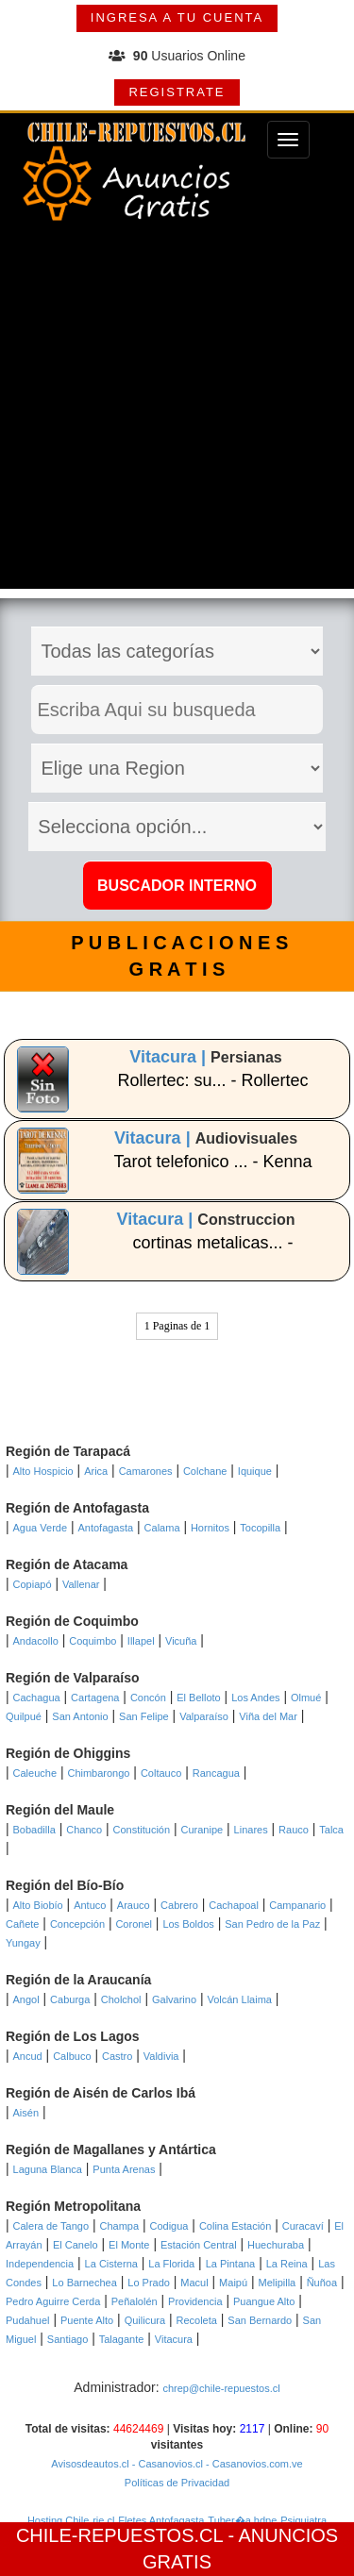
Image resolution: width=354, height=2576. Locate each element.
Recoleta (196, 2320)
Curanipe (202, 1829)
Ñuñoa (322, 2282)
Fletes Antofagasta (161, 2520)
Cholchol (121, 1999)
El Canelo (75, 2244)
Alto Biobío (38, 1905)
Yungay (23, 1943)
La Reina (287, 2263)
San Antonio (80, 1716)
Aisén (26, 2112)
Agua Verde (40, 1527)
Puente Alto (86, 2320)
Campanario (297, 1905)
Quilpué (24, 1716)
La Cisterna (111, 2263)
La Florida (171, 2263)
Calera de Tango (51, 2226)
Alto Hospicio (43, 1471)
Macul (194, 2282)
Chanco (84, 1829)
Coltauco (161, 1773)
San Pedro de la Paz (272, 1924)
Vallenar (81, 1584)
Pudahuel (28, 2320)
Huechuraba (275, 2244)
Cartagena (95, 1697)
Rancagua (216, 1773)
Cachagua (36, 1697)
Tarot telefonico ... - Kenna (212, 1161)
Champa (119, 2226)
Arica (96, 1471)
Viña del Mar (268, 1716)
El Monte (129, 2244)
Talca (331, 1829)
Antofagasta (105, 1527)
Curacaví (303, 2226)
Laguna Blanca (47, 2169)
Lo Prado (148, 2282)
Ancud (27, 2056)
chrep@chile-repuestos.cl (220, 2388)
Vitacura (174, 2339)
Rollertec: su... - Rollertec (213, 1080)
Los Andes (255, 1697)
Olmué (306, 1697)
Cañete (22, 1924)
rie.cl (103, 2520)
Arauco (133, 1905)
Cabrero (179, 1905)
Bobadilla (34, 1829)
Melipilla (277, 2282)
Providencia (195, 2301)
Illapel (141, 1641)
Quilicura (145, 2320)
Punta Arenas (124, 2169)
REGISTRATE (176, 92)
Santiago (67, 2339)
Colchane (205, 1471)
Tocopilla (260, 1527)
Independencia (40, 2263)
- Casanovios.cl (166, 2463)
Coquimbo (92, 1641)
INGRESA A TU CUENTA (177, 17)
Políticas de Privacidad (177, 2482)
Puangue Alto (264, 2301)
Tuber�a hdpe (242, 2520)
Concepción (77, 1924)
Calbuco (72, 2056)
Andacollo (36, 1641)
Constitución (142, 1829)
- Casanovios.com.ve (253, 2463)
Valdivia (161, 2056)
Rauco (293, 1829)
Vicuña (180, 1641)
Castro (117, 2056)
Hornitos (210, 1527)
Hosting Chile (58, 2520)
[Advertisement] (177, 412)
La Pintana (231, 2263)
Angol (26, 1999)
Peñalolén (134, 2301)
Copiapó (32, 1584)
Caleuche (35, 1773)
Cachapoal (234, 1905)
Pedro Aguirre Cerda (53, 2301)
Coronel (133, 1924)
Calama (162, 1527)
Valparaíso (203, 1716)
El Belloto (198, 1697)
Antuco (90, 1905)
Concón (148, 1697)
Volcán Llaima (239, 1999)
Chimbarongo (98, 1773)
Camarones (146, 1471)
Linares (251, 1829)
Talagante (121, 2339)
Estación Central (198, 2244)
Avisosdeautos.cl (89, 2463)
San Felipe (144, 1716)
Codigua (168, 2226)
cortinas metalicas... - (213, 1242)
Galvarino (174, 1999)
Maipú (233, 2282)
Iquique (255, 1471)
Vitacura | (170, 1056)
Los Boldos (187, 1924)
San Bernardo (260, 2320)
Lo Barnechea (84, 2282)
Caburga (70, 1999)
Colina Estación (235, 2226)
